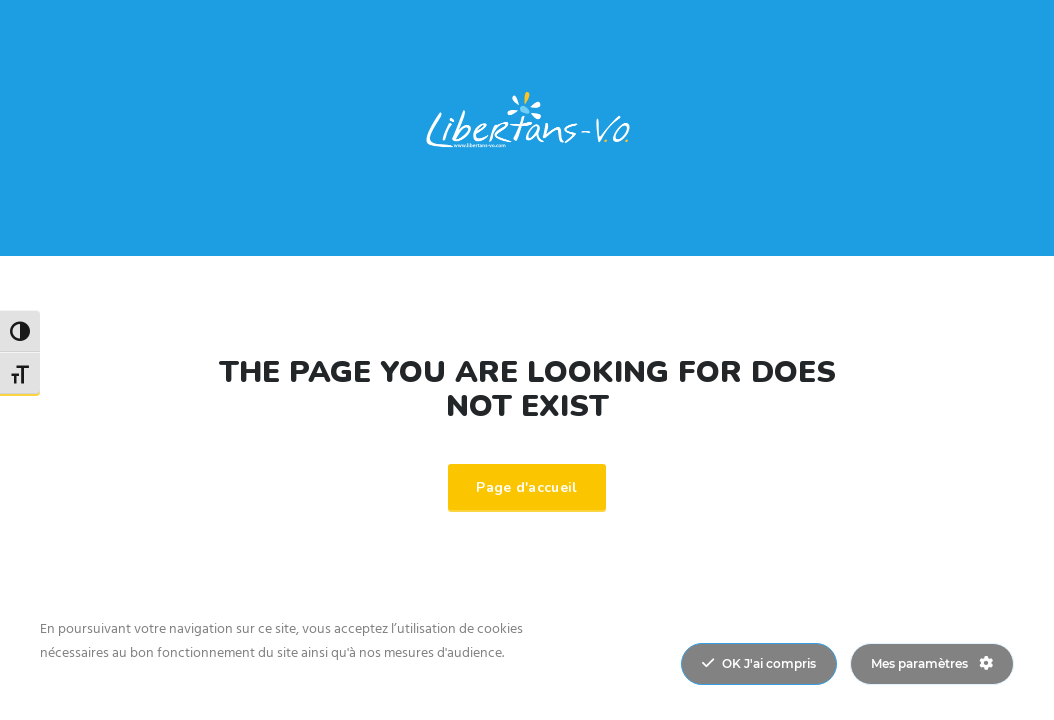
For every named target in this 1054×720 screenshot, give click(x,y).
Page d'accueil (526, 487)
